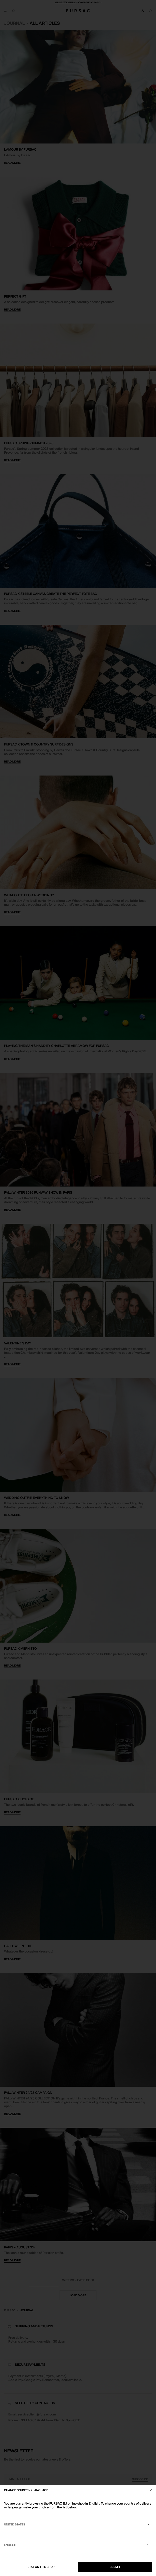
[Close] (150, 2490)
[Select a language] (78, 2545)
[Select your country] (78, 2525)
